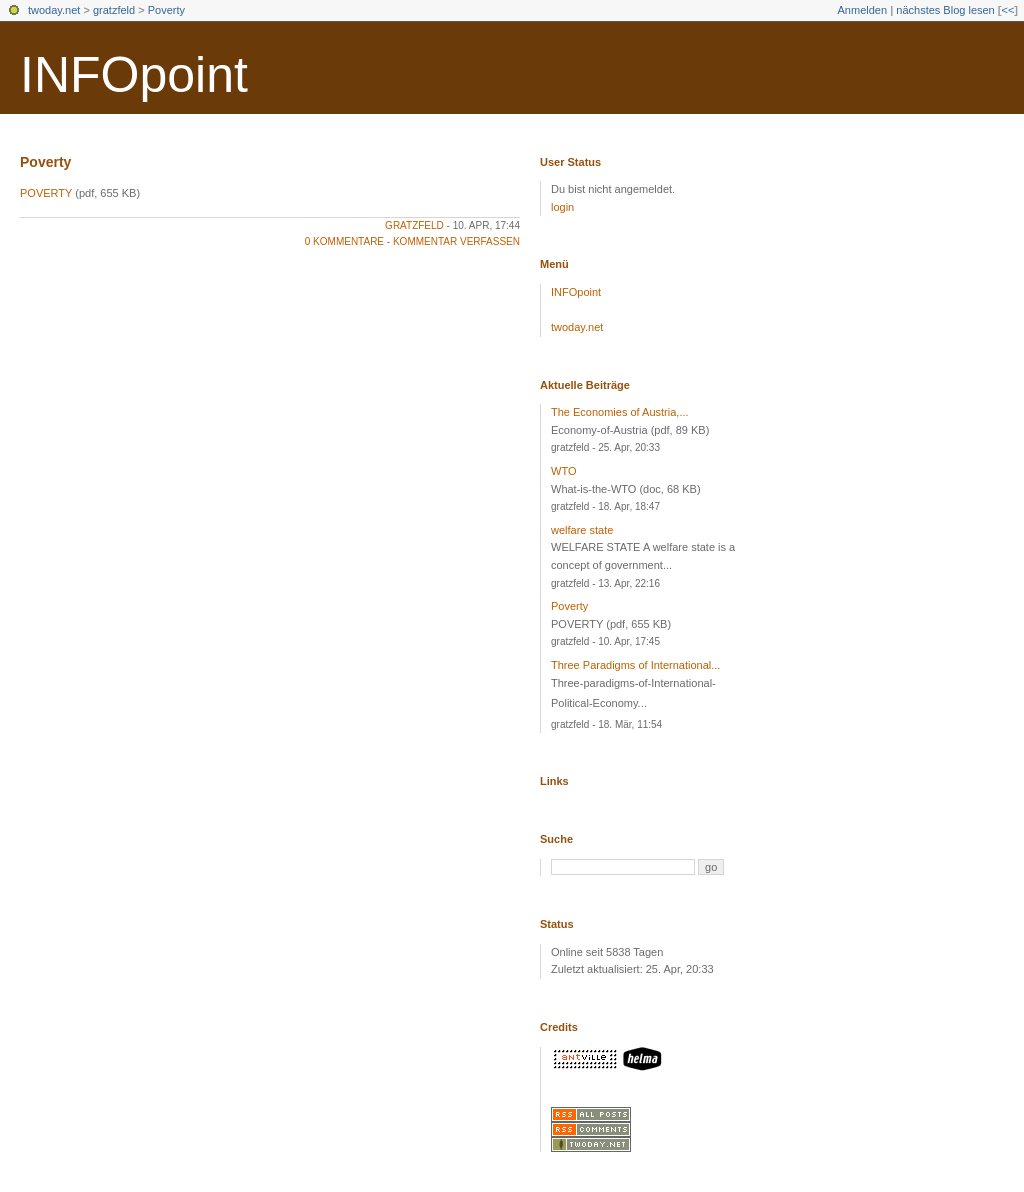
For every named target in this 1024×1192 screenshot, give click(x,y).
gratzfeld (114, 10)
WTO (563, 471)
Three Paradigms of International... (635, 665)
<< (1007, 10)
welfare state (582, 530)
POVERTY (46, 193)
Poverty (166, 10)
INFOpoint (134, 75)
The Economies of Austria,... (620, 412)
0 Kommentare (344, 241)
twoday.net (54, 10)
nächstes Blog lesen (945, 10)
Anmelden (863, 10)
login (562, 207)
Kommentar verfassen (456, 241)
